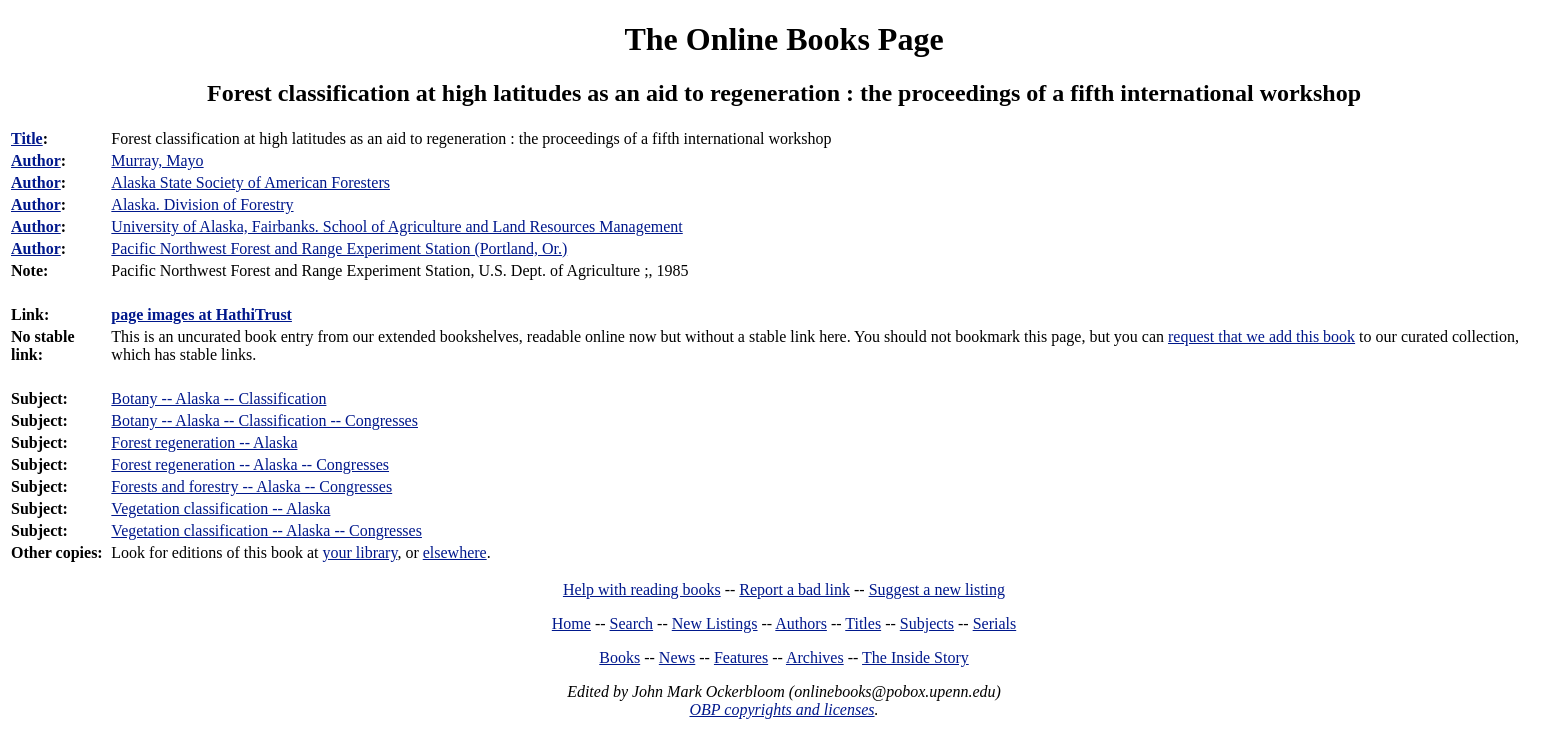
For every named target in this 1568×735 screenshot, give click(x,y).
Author (36, 160)
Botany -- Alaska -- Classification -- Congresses (264, 420)
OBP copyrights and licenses (781, 709)
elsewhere (455, 552)
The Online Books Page (783, 39)
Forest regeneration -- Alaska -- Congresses (250, 464)
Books (619, 657)
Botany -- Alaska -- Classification (218, 398)
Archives (815, 657)
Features (741, 657)
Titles (863, 623)
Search (632, 623)
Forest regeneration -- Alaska (204, 442)
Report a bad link (794, 589)
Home (571, 623)
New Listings (715, 623)
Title (27, 138)
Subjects (927, 623)
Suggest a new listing (937, 589)
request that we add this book (1261, 336)
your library (359, 552)
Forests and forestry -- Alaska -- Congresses (251, 486)
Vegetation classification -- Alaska (220, 508)
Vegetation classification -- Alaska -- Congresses (266, 530)
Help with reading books (642, 589)
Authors (801, 623)
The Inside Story (915, 657)
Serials (995, 623)
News (677, 657)
